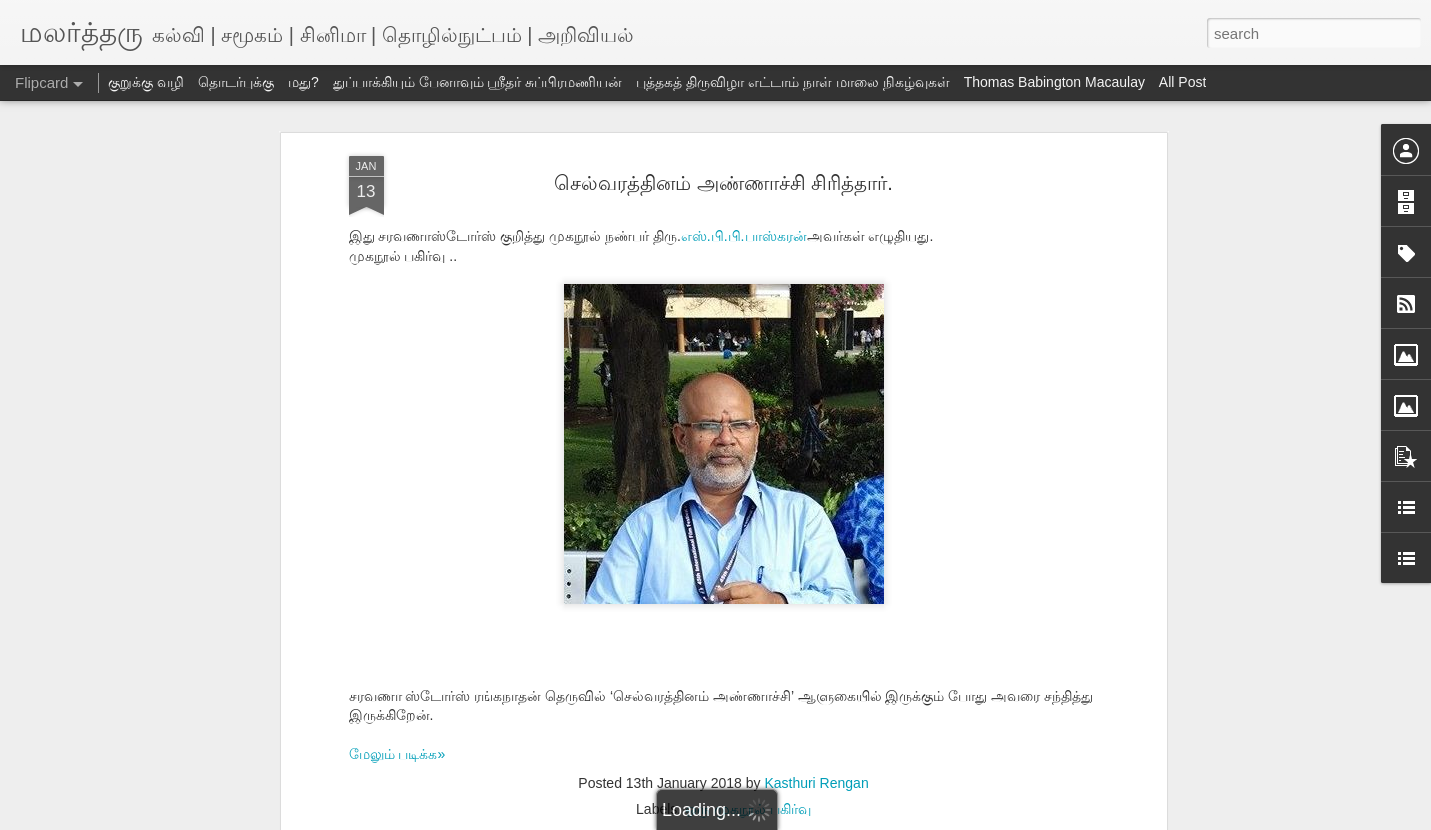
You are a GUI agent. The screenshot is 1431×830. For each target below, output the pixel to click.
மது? (303, 82)
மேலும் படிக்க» (397, 754)
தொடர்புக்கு (236, 82)
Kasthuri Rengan (816, 783)
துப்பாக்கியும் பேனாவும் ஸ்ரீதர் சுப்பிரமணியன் (478, 82)
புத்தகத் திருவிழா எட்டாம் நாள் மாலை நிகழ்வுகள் (792, 82)
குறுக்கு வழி (146, 82)
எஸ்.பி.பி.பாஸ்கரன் (744, 236)
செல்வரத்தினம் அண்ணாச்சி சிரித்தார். (723, 183)
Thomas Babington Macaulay (1054, 82)
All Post (1182, 82)
